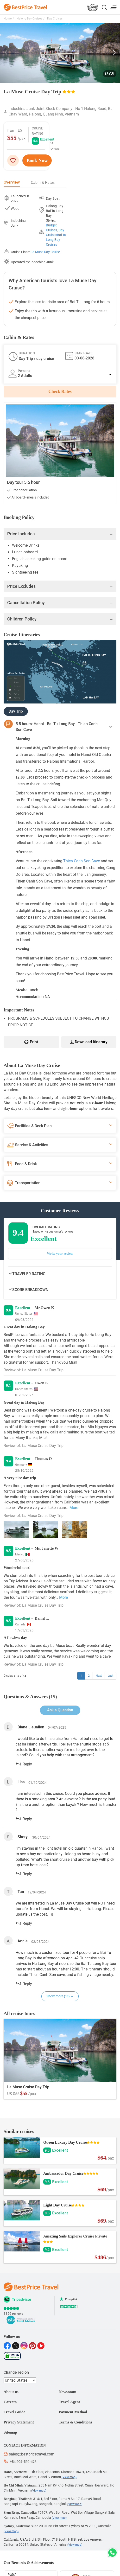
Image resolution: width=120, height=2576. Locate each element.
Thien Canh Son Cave (81, 861)
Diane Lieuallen (31, 1727)
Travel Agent (69, 2402)
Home (8, 18)
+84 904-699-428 (20, 2461)
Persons (24, 371)
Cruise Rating (38, 130)
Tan (21, 1891)
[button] (6, 53)
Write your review (60, 1253)
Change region (16, 2372)
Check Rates (60, 391)
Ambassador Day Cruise (63, 2173)
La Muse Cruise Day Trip (28, 2087)
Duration (27, 353)
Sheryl (23, 1837)
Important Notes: (20, 1010)
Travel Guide (14, 2412)
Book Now (37, 160)
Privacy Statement (19, 2422)
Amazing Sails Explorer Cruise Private (75, 2236)
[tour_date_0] (93, 358)
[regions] (20, 2380)
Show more (60, 1996)
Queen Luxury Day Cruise (65, 2142)
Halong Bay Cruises (29, 18)
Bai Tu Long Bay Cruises (56, 239)
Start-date (84, 353)
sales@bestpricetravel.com (29, 2454)
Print (31, 1042)
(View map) (69, 2477)
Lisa (21, 1782)
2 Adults (65, 376)
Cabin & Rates (43, 182)
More (73, 1507)
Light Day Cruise (57, 2205)
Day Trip (16, 711)
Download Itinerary (88, 1042)
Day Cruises (54, 18)
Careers (10, 2402)
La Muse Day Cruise (45, 252)
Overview (12, 182)
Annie (23, 1941)
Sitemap (10, 2432)
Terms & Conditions (75, 2422)
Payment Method (73, 2412)
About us (11, 2392)
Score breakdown (30, 1289)
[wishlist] (14, 160)
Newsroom (67, 2392)
